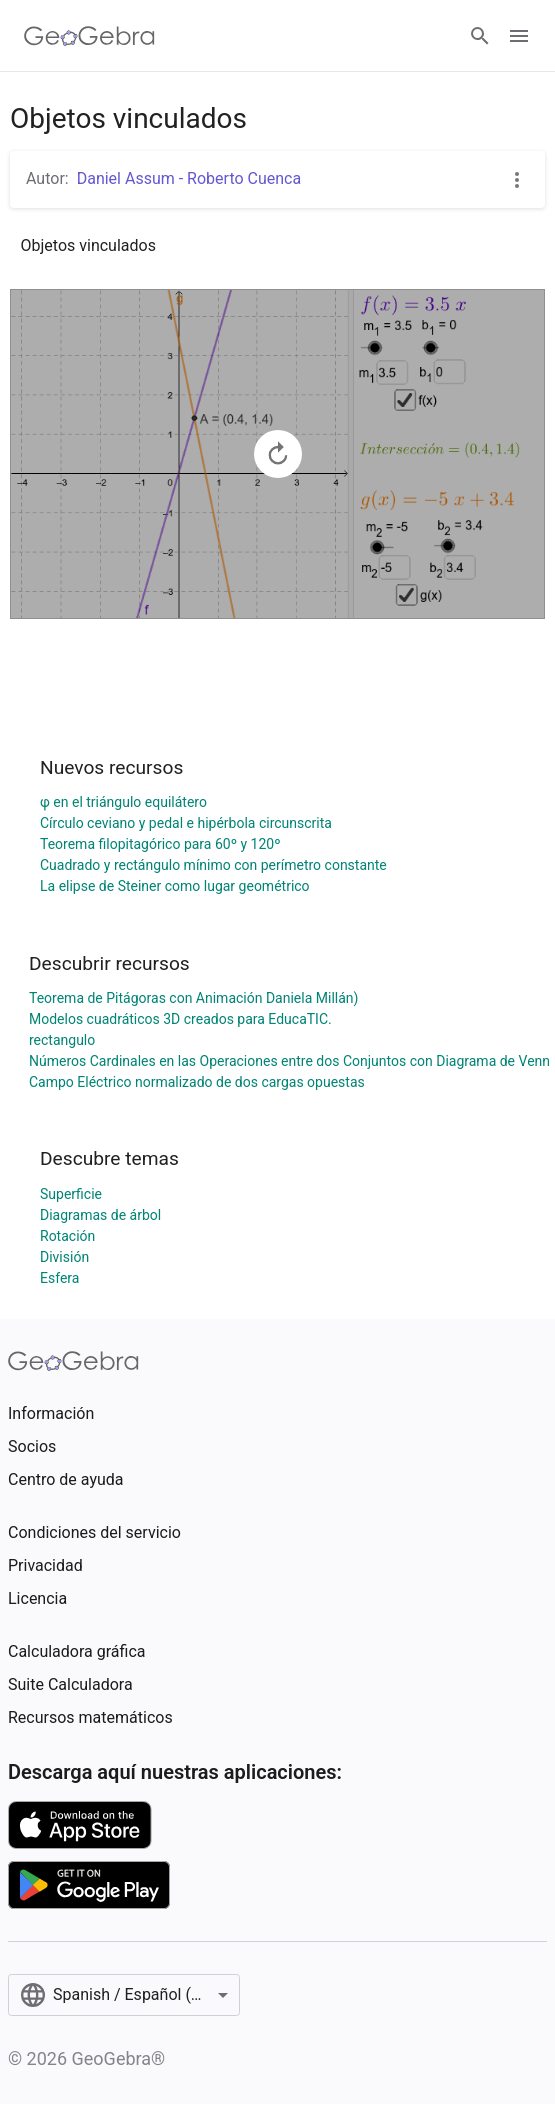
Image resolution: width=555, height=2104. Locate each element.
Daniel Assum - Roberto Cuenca (189, 178)
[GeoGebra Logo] (89, 36)
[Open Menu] (519, 36)
